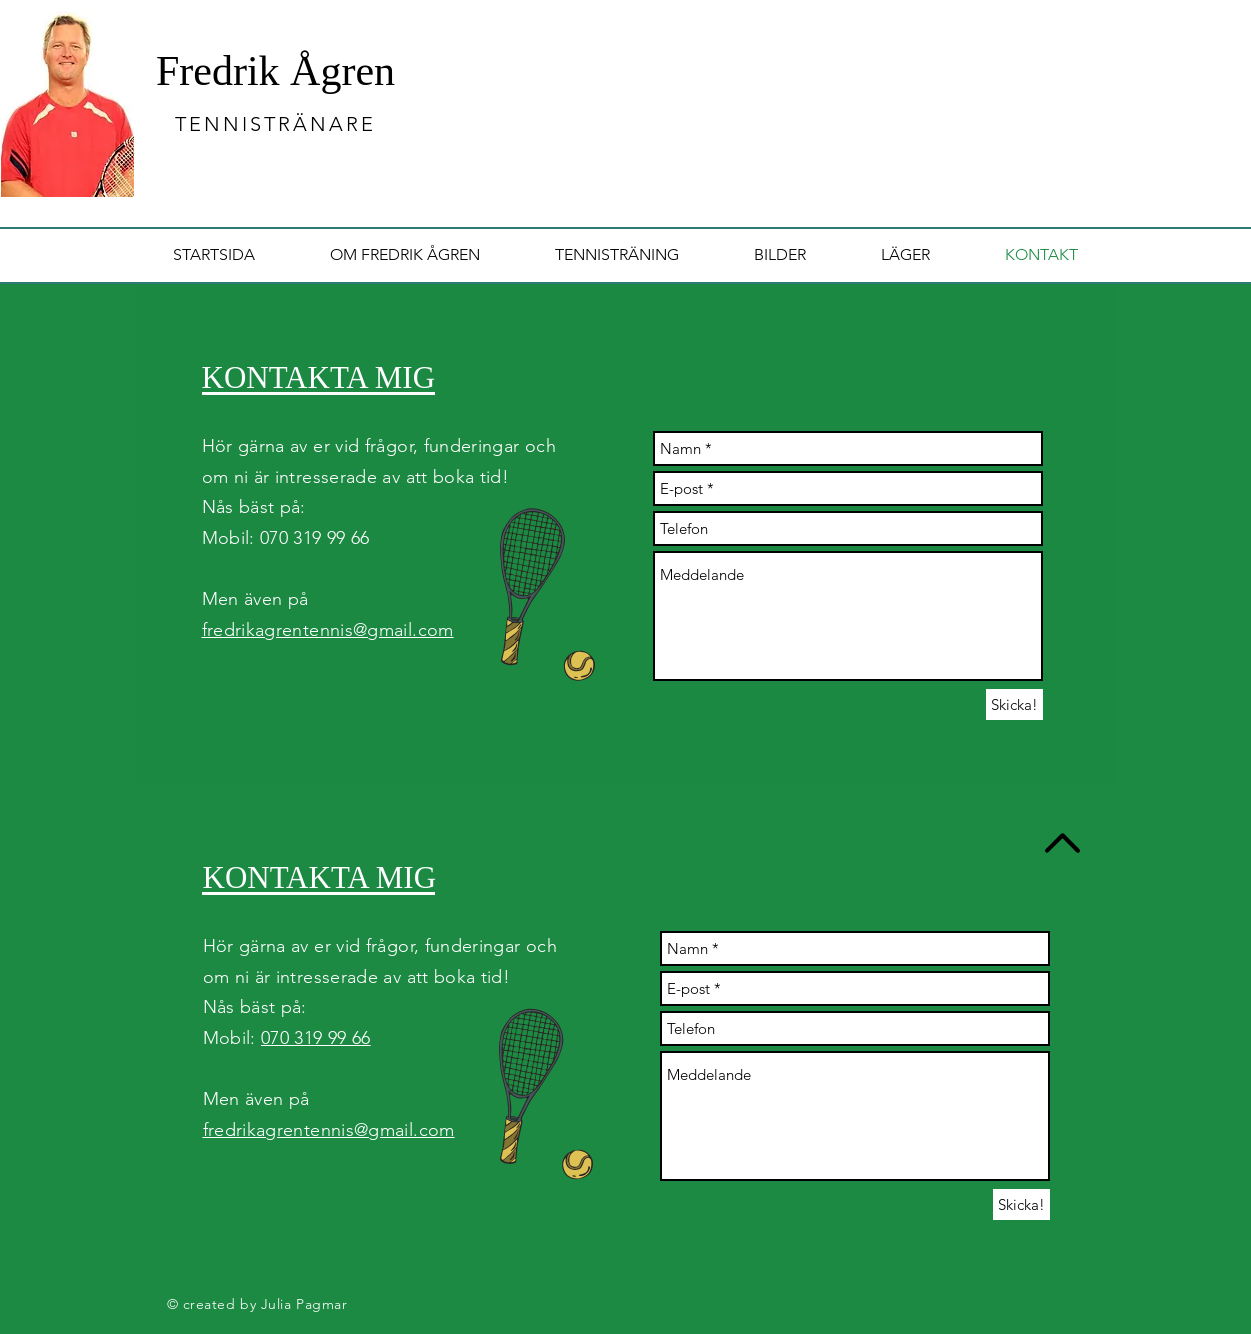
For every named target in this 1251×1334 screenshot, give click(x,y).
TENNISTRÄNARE (275, 124)
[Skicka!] (1014, 704)
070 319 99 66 (316, 1038)
